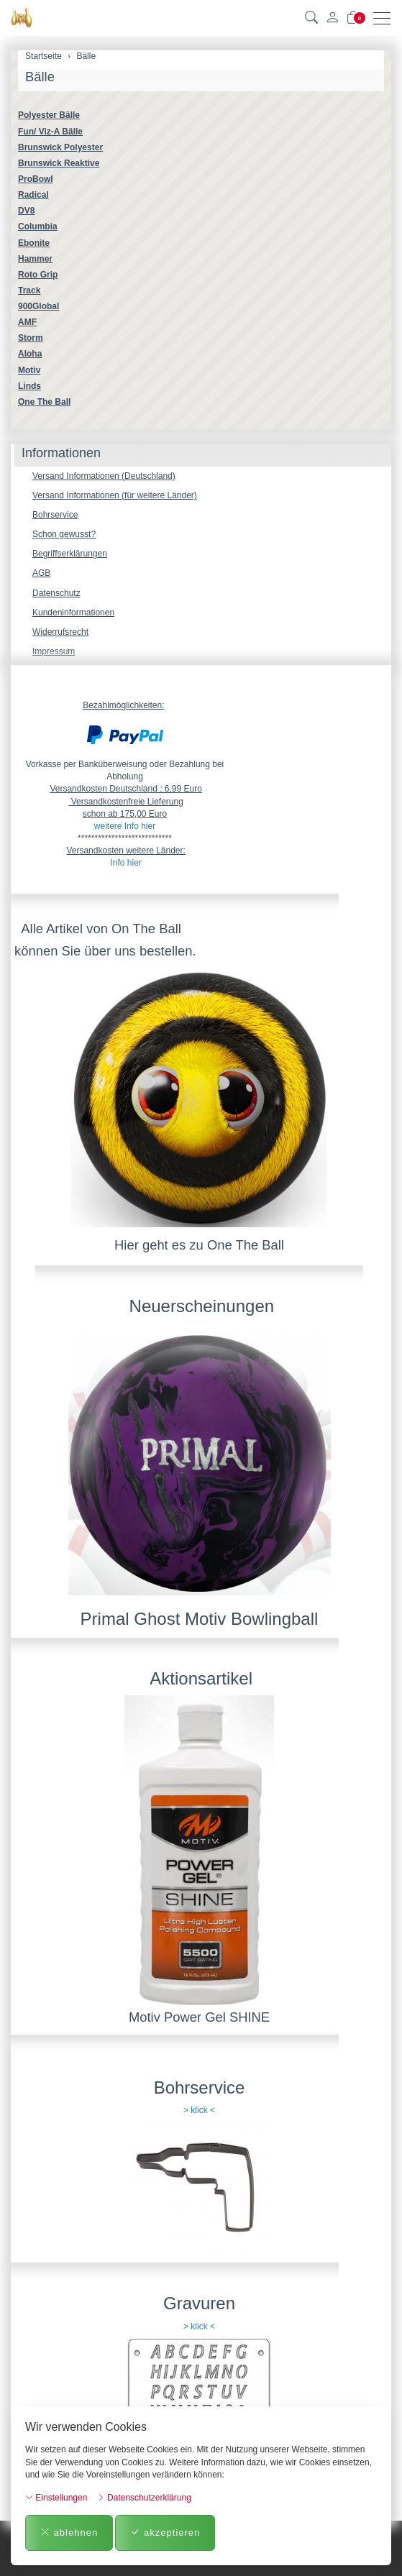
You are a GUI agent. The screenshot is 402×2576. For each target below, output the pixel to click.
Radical (33, 195)
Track (29, 290)
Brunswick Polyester (60, 147)
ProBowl (35, 179)
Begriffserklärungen (69, 554)
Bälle (40, 76)
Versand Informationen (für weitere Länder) (114, 495)
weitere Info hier (124, 826)
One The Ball (44, 402)
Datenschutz (56, 593)
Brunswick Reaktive (58, 163)
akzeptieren (165, 2532)
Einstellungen (56, 2498)
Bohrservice (55, 515)
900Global (38, 306)
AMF (27, 322)
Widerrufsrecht (60, 632)
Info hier (125, 863)
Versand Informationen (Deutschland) (103, 476)
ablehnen (69, 2532)
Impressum (53, 651)
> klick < (199, 2110)
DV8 (26, 211)
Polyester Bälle (49, 115)
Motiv (29, 370)
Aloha (30, 354)
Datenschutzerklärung (144, 2498)
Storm (30, 338)
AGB (41, 573)
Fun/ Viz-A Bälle (50, 132)
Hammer (35, 259)
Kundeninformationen (73, 613)
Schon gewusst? (64, 534)
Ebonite (34, 243)
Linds (29, 386)
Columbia (38, 226)
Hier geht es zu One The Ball (199, 1244)
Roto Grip (38, 275)
